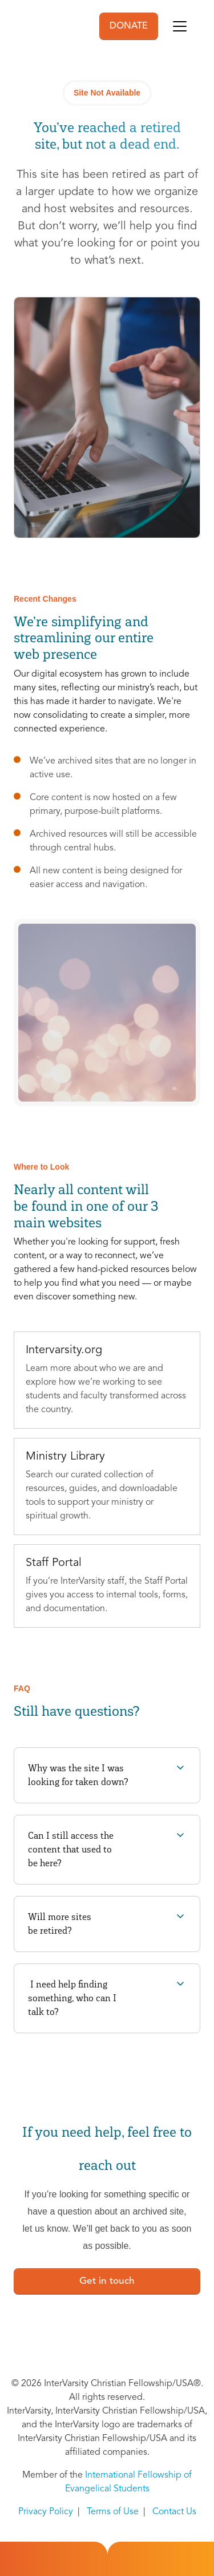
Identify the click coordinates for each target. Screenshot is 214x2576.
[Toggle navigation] (180, 26)
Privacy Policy (45, 2512)
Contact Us (174, 2512)
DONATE (129, 26)
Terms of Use (113, 2512)
